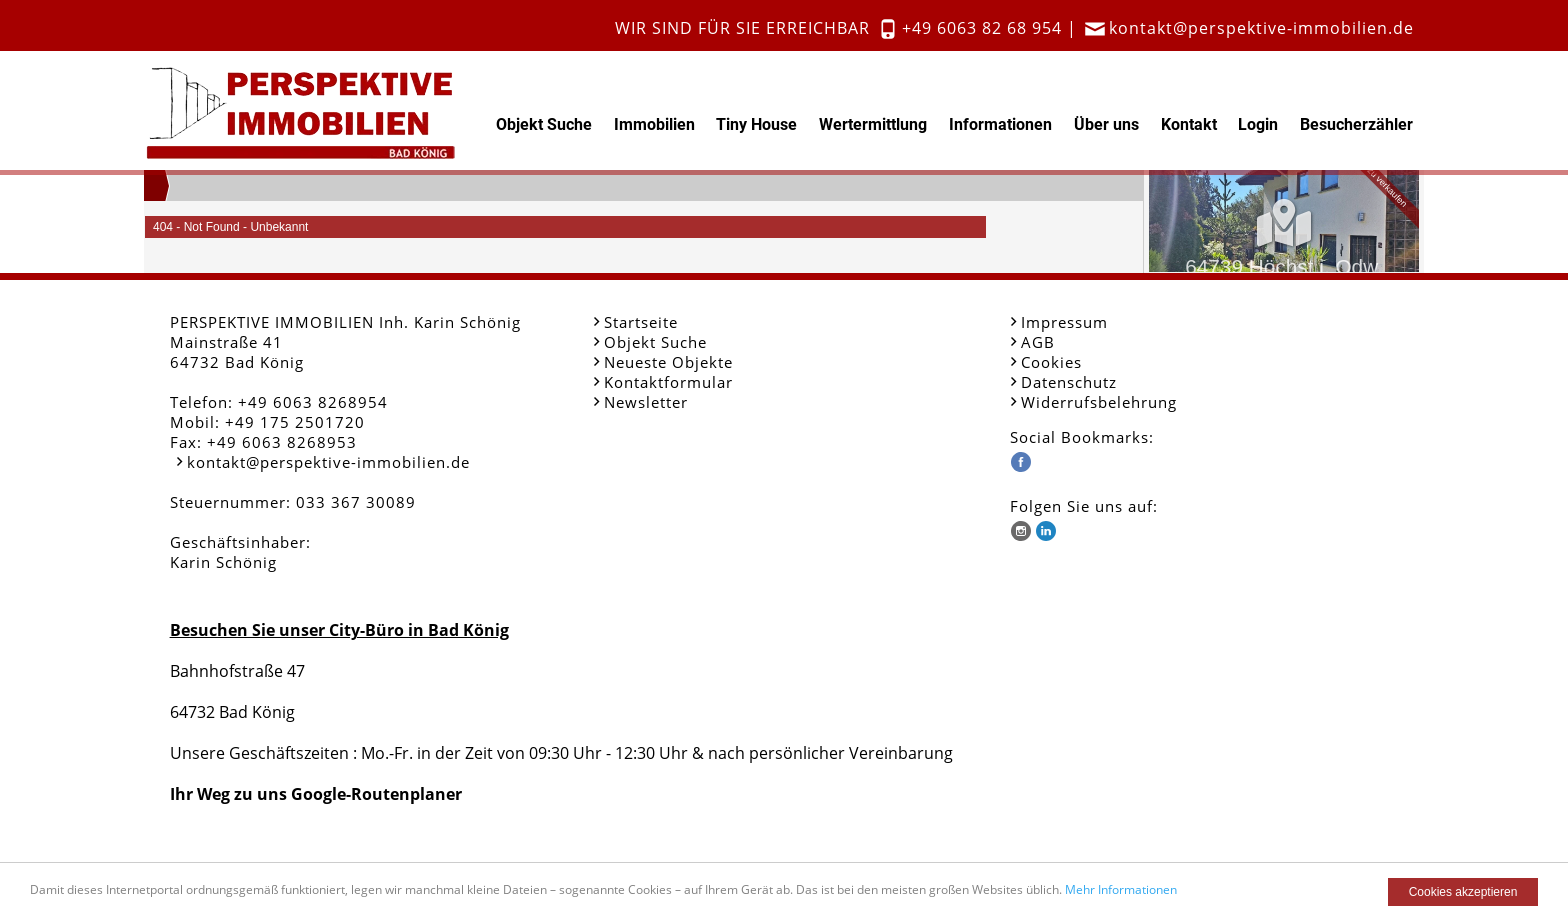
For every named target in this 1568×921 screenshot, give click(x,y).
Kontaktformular (668, 382)
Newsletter (646, 402)
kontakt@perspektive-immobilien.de (1261, 28)
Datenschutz (1069, 382)
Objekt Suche (544, 124)
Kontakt (1189, 124)
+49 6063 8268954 (313, 402)
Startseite (641, 322)
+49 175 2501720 (295, 422)
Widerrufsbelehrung (1099, 402)
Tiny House (756, 124)
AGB (1038, 342)
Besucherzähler (1356, 124)
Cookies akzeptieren (1463, 892)
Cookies (1051, 362)
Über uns (1106, 124)
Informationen (1000, 124)
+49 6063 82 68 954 (982, 28)
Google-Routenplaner (376, 794)
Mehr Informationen (1121, 889)
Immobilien (654, 124)
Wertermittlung (873, 124)
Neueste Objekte (668, 362)
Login (1258, 124)
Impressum (1064, 322)
